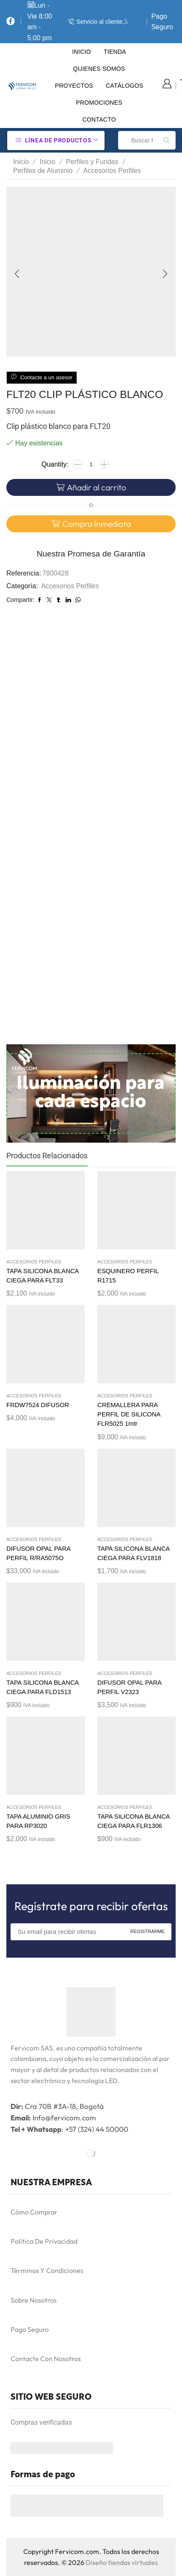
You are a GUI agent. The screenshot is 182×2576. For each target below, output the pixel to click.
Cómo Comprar (34, 2212)
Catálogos (124, 85)
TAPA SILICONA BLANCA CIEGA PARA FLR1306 (133, 1821)
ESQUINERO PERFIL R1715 (127, 1276)
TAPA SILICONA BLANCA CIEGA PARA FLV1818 (133, 1553)
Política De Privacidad (44, 2241)
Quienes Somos (99, 68)
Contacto (99, 119)
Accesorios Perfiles (112, 170)
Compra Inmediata (96, 523)
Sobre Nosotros (34, 2300)
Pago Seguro (30, 2329)
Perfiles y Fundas (92, 161)
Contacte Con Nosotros (46, 2358)
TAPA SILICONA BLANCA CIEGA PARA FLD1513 (42, 1687)
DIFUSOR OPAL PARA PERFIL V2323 (129, 1687)
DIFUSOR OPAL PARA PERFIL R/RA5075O (38, 1553)
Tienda (115, 51)
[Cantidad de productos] (91, 464)
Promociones (99, 102)
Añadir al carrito (96, 487)
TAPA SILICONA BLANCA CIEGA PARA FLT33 (42, 1276)
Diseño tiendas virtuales (121, 2562)
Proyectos (74, 85)
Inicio (81, 51)
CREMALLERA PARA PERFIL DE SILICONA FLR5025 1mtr (128, 1414)
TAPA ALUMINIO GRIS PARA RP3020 (38, 1821)
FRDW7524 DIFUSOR (37, 1405)
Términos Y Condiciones (47, 2270)
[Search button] (166, 140)
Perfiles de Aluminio (43, 170)
